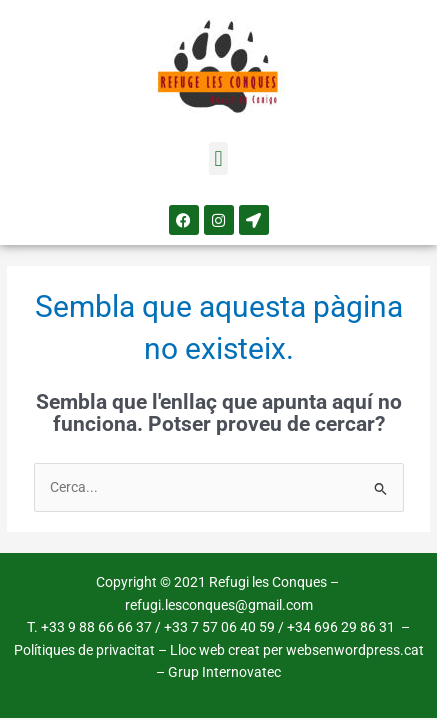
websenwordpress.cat (355, 650)
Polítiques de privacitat (84, 650)
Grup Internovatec (224, 672)
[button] (218, 158)
